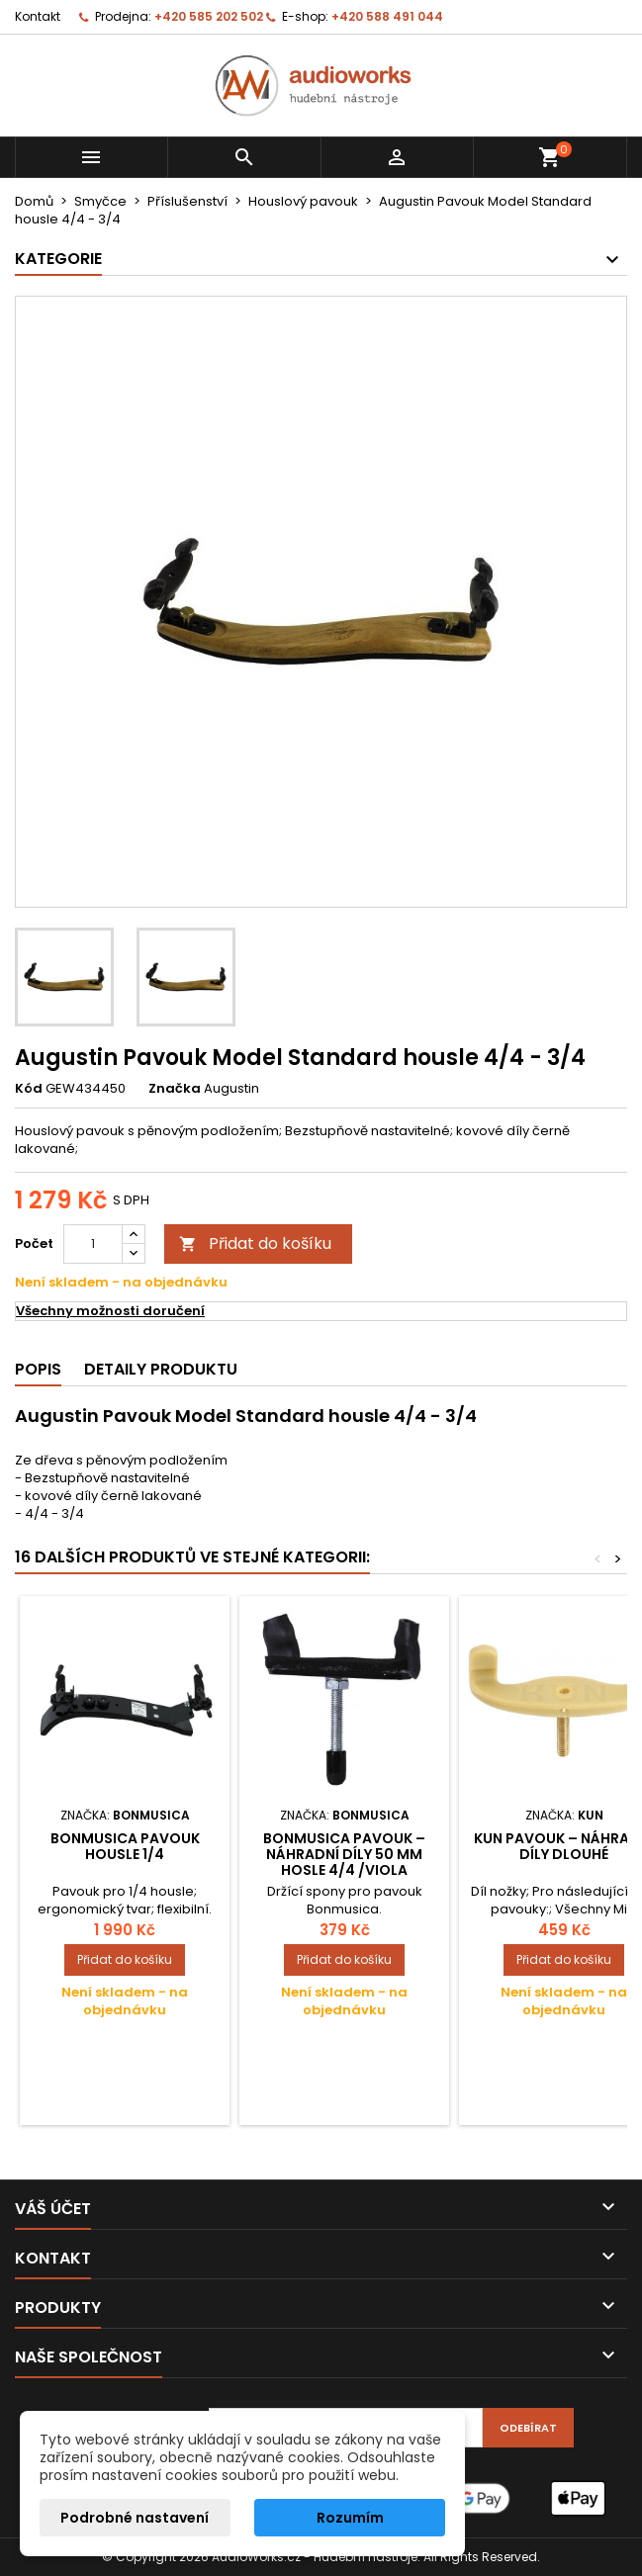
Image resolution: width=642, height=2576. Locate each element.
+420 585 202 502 (208, 16)
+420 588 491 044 (387, 16)
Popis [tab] (38, 1369)
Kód (29, 1089)
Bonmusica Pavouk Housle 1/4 (125, 1846)
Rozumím (350, 2518)
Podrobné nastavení (134, 2518)
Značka (174, 1089)
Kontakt (37, 16)
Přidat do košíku (255, 1243)
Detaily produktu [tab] (160, 1369)
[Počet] (93, 1244)
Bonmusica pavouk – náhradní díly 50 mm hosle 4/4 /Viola (344, 1854)
